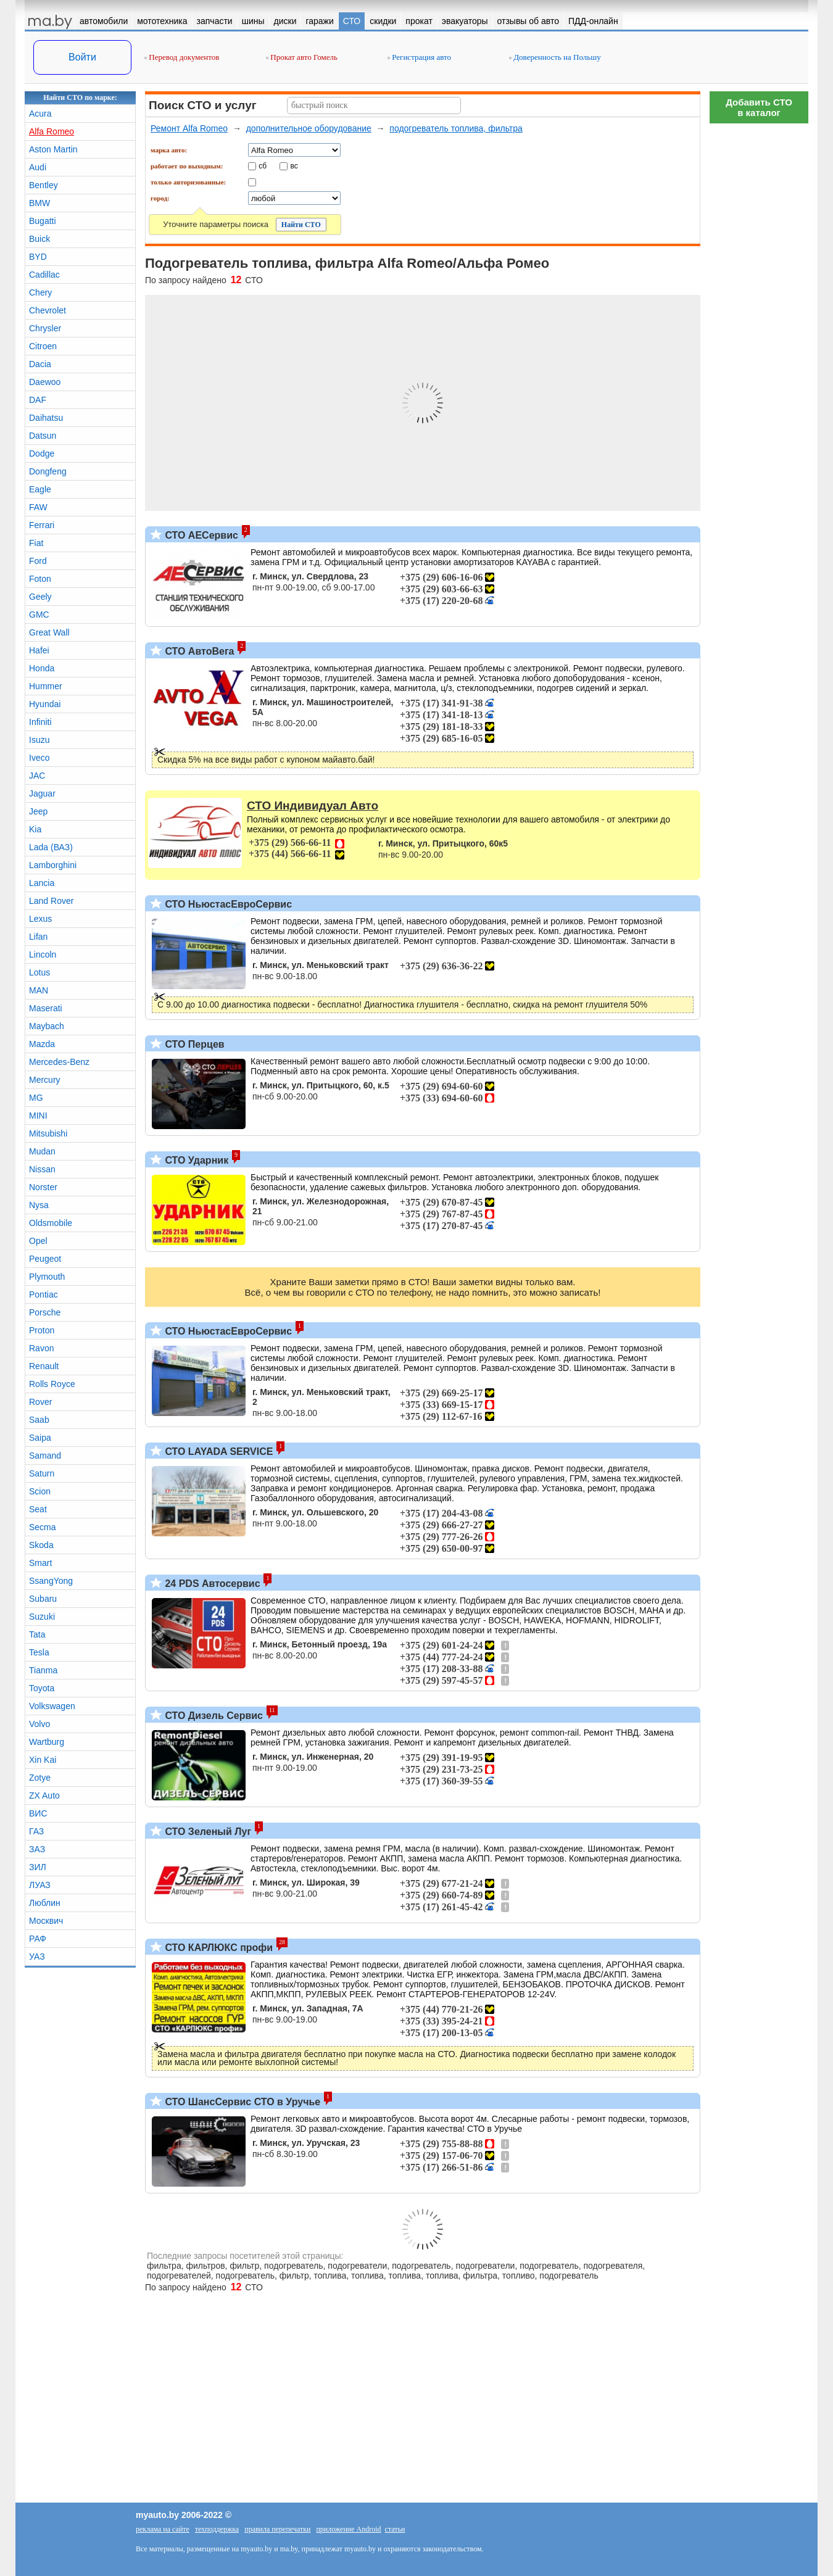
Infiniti (40, 722)
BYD (38, 257)
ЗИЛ (37, 1867)
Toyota (41, 1688)
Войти (82, 57)
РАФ (37, 1939)
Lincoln (42, 954)
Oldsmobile (50, 1223)
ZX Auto (44, 1795)
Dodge (41, 453)
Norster (43, 1187)
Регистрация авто (419, 57)
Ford (38, 561)
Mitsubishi (48, 1133)
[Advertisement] (759, 315)
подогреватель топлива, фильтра (456, 128)
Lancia (41, 883)
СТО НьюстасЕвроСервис (227, 904)
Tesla (39, 1652)
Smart (40, 1563)
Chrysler (45, 328)
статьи (395, 2529)
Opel (38, 1241)
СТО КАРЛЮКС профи (217, 1947)
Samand (45, 1455)
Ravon (41, 1348)
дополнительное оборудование (308, 128)
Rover (40, 1402)
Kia (35, 829)
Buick (39, 239)
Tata (37, 1634)
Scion (40, 1491)
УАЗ (37, 1956)
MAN (38, 990)
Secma (42, 1527)
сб (263, 165)
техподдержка (217, 2529)
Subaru (43, 1599)
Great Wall (49, 632)
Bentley (43, 185)
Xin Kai (42, 1760)
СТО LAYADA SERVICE (217, 1451)
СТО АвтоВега (198, 651)
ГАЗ (36, 1831)
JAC (37, 776)
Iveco (39, 758)
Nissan (42, 1169)
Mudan (42, 1151)
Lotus (39, 972)
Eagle (40, 489)
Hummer (45, 686)
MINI (38, 1115)
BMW (39, 203)
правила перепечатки (277, 2529)
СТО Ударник (195, 1160)
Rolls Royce (52, 1384)
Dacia (40, 364)
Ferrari (41, 525)
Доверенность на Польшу (555, 57)
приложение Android (348, 2529)
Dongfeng (48, 471)
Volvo (39, 1724)
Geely (40, 597)
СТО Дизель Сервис (212, 1715)
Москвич (46, 1921)
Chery (40, 292)
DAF (37, 400)
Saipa (40, 1438)
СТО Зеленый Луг (206, 1831)
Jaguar (42, 793)
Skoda (41, 1545)
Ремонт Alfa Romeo (189, 128)
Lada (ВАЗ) (51, 847)
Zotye (40, 1778)
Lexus (40, 919)
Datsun (42, 436)
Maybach (46, 1026)
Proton (41, 1330)
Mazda (42, 1044)
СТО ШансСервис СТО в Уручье (241, 2102)
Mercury (44, 1080)
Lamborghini (53, 865)
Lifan (38, 937)
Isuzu (39, 740)
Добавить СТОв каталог (759, 107)
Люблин (44, 1903)
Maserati (45, 1008)
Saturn (41, 1473)
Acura (40, 113)
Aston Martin (53, 149)
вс (294, 165)
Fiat (36, 543)
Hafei (39, 650)
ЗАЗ (37, 1849)
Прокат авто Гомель (302, 57)
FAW (38, 507)
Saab (39, 1420)
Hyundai (44, 704)
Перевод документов (181, 57)
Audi (37, 167)
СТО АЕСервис (200, 535)
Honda (41, 668)
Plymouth (47, 1277)
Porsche (44, 1312)
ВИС (38, 1813)
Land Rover (51, 901)
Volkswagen (52, 1706)
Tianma (43, 1670)
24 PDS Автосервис (211, 1583)
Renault (44, 1366)
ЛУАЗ (40, 1885)
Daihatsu (46, 418)
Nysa (39, 1205)
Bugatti (42, 221)
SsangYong (51, 1581)
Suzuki (42, 1616)
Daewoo (44, 382)
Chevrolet (47, 310)
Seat (38, 1509)
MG (36, 1098)
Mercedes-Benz (59, 1062)
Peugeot (45, 1259)
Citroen (43, 346)
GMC (39, 614)
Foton (40, 579)
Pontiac (43, 1294)
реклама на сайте (162, 2529)
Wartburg (46, 1742)
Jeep (38, 811)
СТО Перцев (193, 1044)
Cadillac (44, 275)
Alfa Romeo (51, 131)
